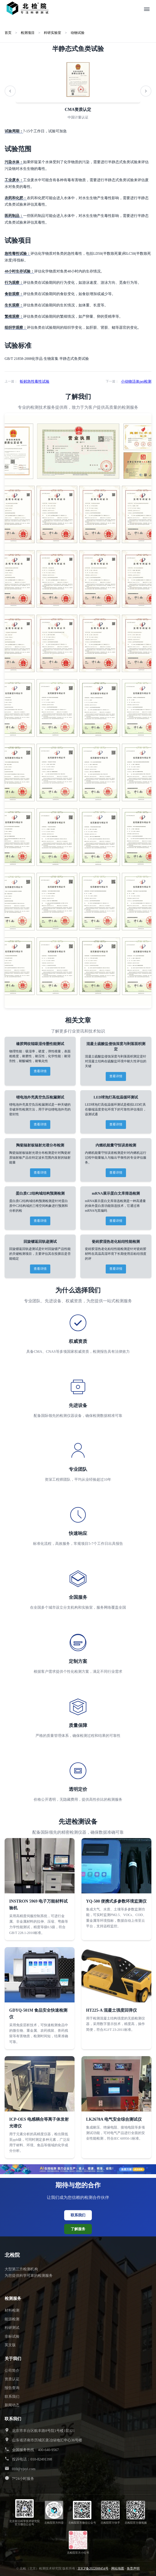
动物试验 (77, 33)
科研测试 (12, 2328)
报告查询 (12, 2388)
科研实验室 (52, 33)
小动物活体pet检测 (136, 381)
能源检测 (12, 2319)
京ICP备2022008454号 (93, 2568)
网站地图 (117, 2568)
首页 (8, 33)
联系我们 (78, 2215)
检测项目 (28, 33)
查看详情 (40, 1071)
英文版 (10, 2345)
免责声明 (133, 2568)
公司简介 (12, 2370)
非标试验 (12, 2336)
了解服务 (78, 2229)
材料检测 (12, 2310)
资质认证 (12, 2379)
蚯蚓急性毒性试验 (34, 381)
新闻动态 (12, 2405)
